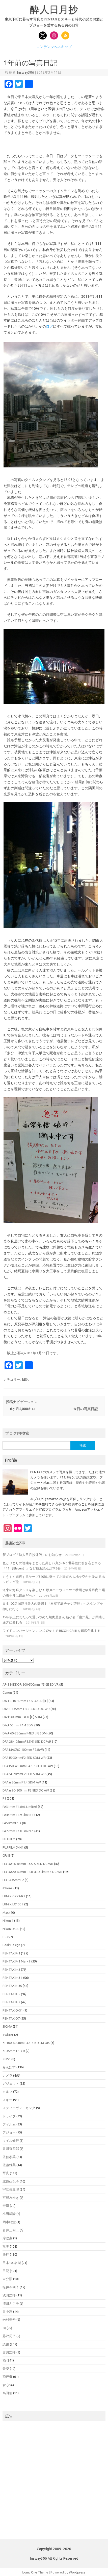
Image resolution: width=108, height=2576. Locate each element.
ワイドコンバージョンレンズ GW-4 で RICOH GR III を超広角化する (51, 1630)
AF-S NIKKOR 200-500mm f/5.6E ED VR (31, 1684)
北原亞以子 (11, 2181)
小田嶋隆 (9, 2213)
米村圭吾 (9, 2319)
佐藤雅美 (9, 2165)
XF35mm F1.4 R (14, 2051)
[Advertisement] (53, 2479)
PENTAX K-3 (11, 1969)
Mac (6, 1912)
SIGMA (7, 2026)
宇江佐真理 (11, 2189)
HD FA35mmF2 (13, 1880)
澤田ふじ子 (11, 2303)
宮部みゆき (11, 2197)
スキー (7, 2100)
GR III (6, 1855)
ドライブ (9, 2116)
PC (5, 1937)
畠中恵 (7, 2311)
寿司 (6, 2205)
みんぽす (9, 2067)
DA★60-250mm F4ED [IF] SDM (25, 1733)
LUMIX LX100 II (13, 1904)
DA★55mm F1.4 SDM (18, 1725)
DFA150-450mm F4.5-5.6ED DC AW (28, 1766)
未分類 (7, 2279)
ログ (49, 326)
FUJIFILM (9, 1839)
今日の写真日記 (87, 1409)
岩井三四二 (11, 2230)
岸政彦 (7, 2238)
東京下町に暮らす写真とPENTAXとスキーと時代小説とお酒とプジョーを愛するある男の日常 (54, 22)
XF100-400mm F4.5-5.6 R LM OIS (26, 2042)
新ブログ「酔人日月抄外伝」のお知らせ (32, 1554)
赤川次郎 (9, 2352)
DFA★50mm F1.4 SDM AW (22, 1782)
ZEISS (7, 2059)
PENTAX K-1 (11, 1953)
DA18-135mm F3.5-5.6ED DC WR (26, 1709)
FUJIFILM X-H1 (13, 1847)
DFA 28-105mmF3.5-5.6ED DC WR (27, 1741)
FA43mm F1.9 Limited (18, 1814)
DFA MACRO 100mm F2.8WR (23, 1749)
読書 (6, 2344)
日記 (25, 1379)
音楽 (6, 2368)
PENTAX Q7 (11, 2018)
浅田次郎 (9, 2295)
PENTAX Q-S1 (13, 2010)
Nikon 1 (8, 1920)
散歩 (6, 2246)
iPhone (8, 1888)
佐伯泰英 (9, 2157)
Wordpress (77, 2572)
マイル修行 (11, 2140)
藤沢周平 (9, 2336)
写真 (6, 2173)
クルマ (7, 2091)
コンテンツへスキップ (54, 47)
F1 (4, 1798)
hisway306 (25, 72)
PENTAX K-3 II (12, 1977)
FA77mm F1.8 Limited (18, 1831)
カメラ (7, 2075)
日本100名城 (12, 2262)
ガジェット (11, 2083)
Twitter (8, 2034)
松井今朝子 (11, 2287)
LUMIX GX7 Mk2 (14, 1896)
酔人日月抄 (54, 9)
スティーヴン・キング (19, 2108)
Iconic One (29, 2572)
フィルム (9, 2124)
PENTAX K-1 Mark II (17, 1961)
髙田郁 (7, 2393)
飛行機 (7, 2376)
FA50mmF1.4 (12, 1823)
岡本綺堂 (9, 2222)
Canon (7, 1692)
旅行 (6, 2254)
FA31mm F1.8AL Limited (20, 1806)
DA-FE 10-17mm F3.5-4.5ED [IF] (25, 1700)
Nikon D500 (11, 1929)
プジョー (9, 2132)
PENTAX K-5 (11, 1994)
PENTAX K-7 (11, 2002)
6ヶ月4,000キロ (20, 1409)
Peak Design (11, 1945)
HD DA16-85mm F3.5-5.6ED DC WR (28, 1863)
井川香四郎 (11, 2148)
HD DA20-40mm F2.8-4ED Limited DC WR (32, 1871)
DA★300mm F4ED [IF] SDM (22, 1717)
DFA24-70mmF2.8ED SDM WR (24, 1774)
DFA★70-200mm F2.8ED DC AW (26, 1790)
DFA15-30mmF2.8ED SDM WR (24, 1757)
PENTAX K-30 (12, 1985)
